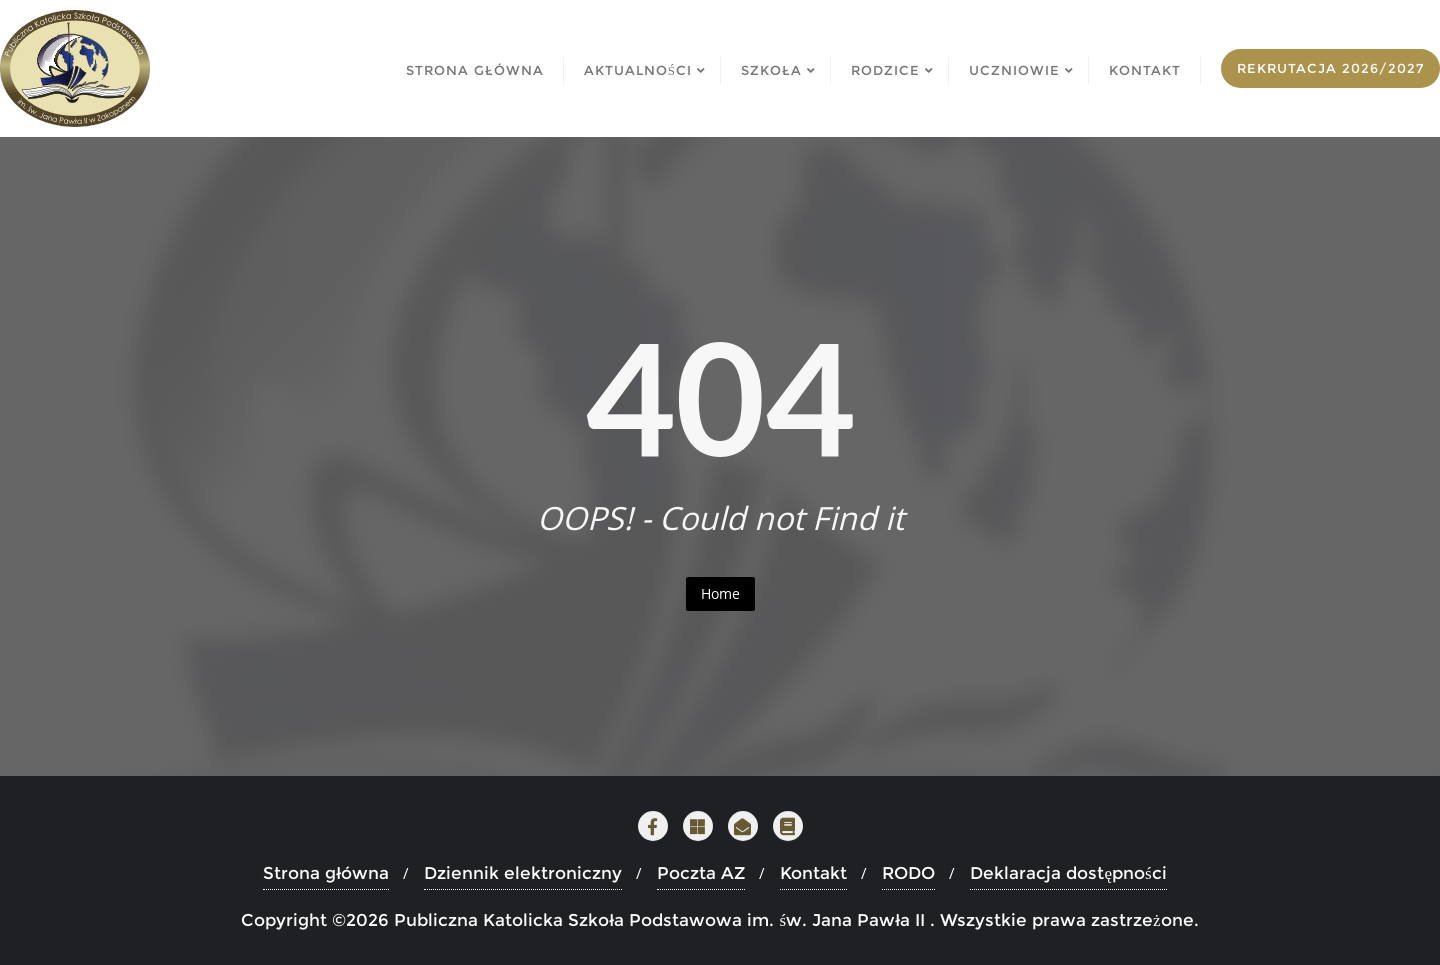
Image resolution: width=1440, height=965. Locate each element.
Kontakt (813, 873)
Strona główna (326, 873)
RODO (908, 873)
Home (720, 593)
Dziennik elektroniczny (523, 873)
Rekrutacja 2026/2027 (1330, 68)
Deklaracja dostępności (1068, 873)
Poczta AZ (701, 873)
